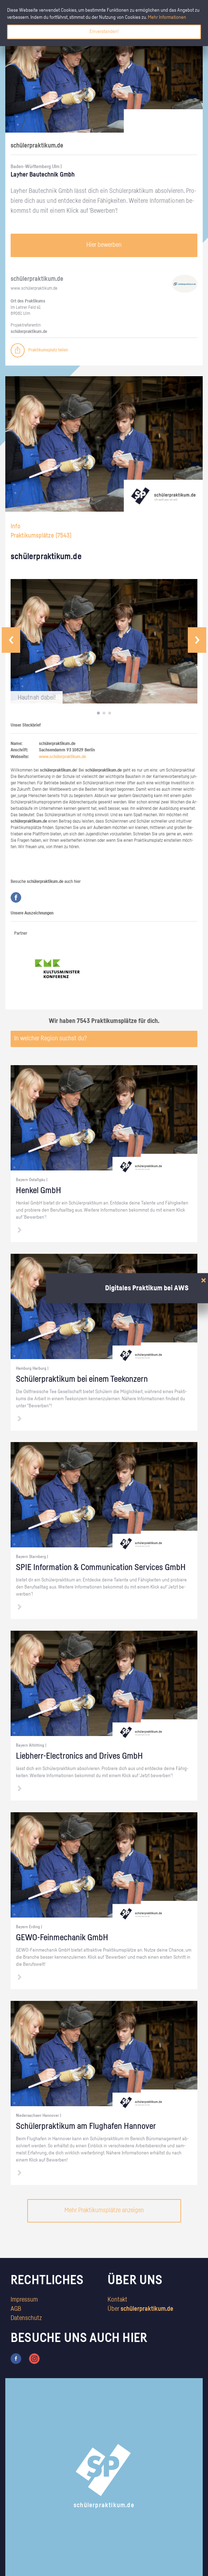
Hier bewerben (104, 245)
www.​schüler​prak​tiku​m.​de (34, 288)
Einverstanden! (104, 31)
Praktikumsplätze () (41, 536)
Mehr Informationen (167, 17)
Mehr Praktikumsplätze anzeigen (104, 2210)
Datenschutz (26, 2318)
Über (140, 2309)
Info (16, 526)
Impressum (24, 2300)
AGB (16, 2309)
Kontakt (117, 2300)
